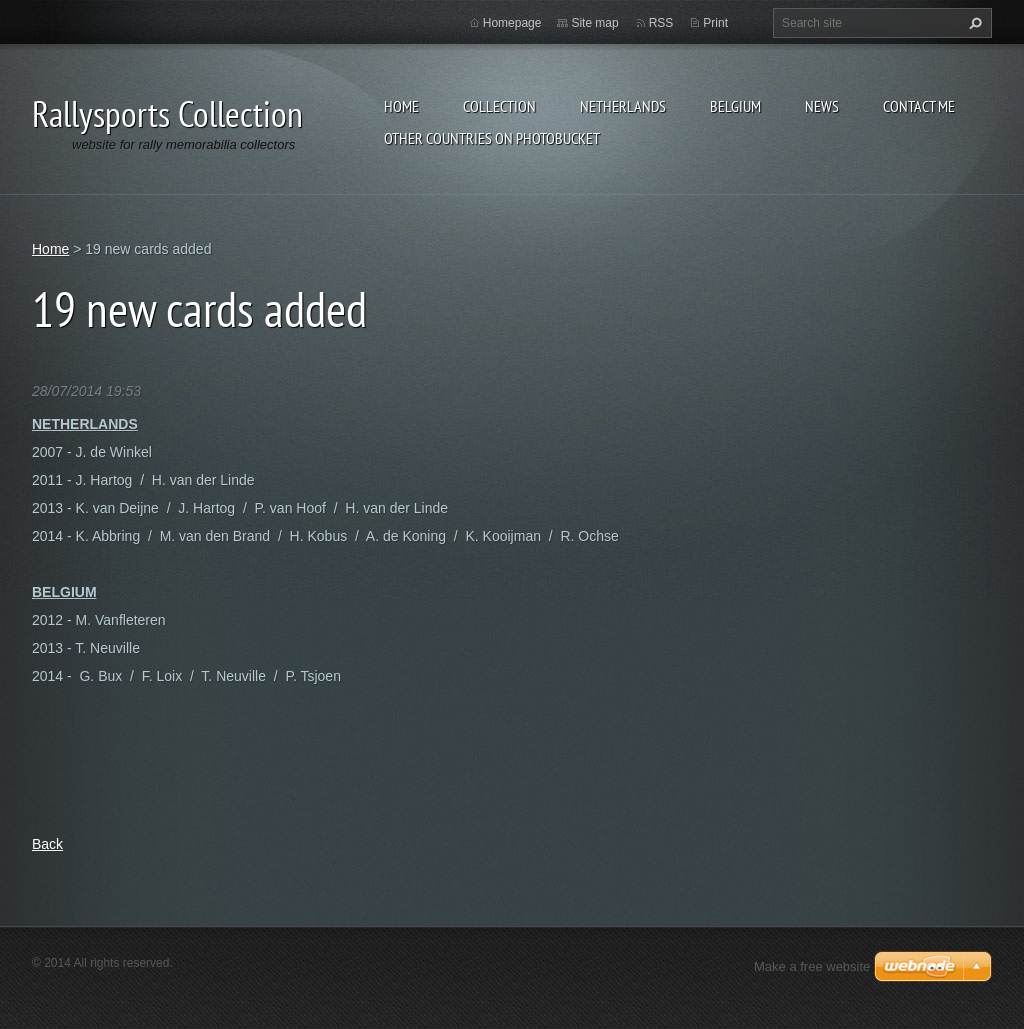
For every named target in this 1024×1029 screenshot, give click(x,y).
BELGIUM (735, 106)
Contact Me (919, 106)
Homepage (512, 23)
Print (715, 23)
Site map (594, 23)
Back (47, 844)
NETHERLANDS (623, 106)
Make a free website (812, 966)
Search (973, 23)
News (822, 106)
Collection (499, 106)
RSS (661, 23)
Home (401, 106)
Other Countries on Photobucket (492, 138)
